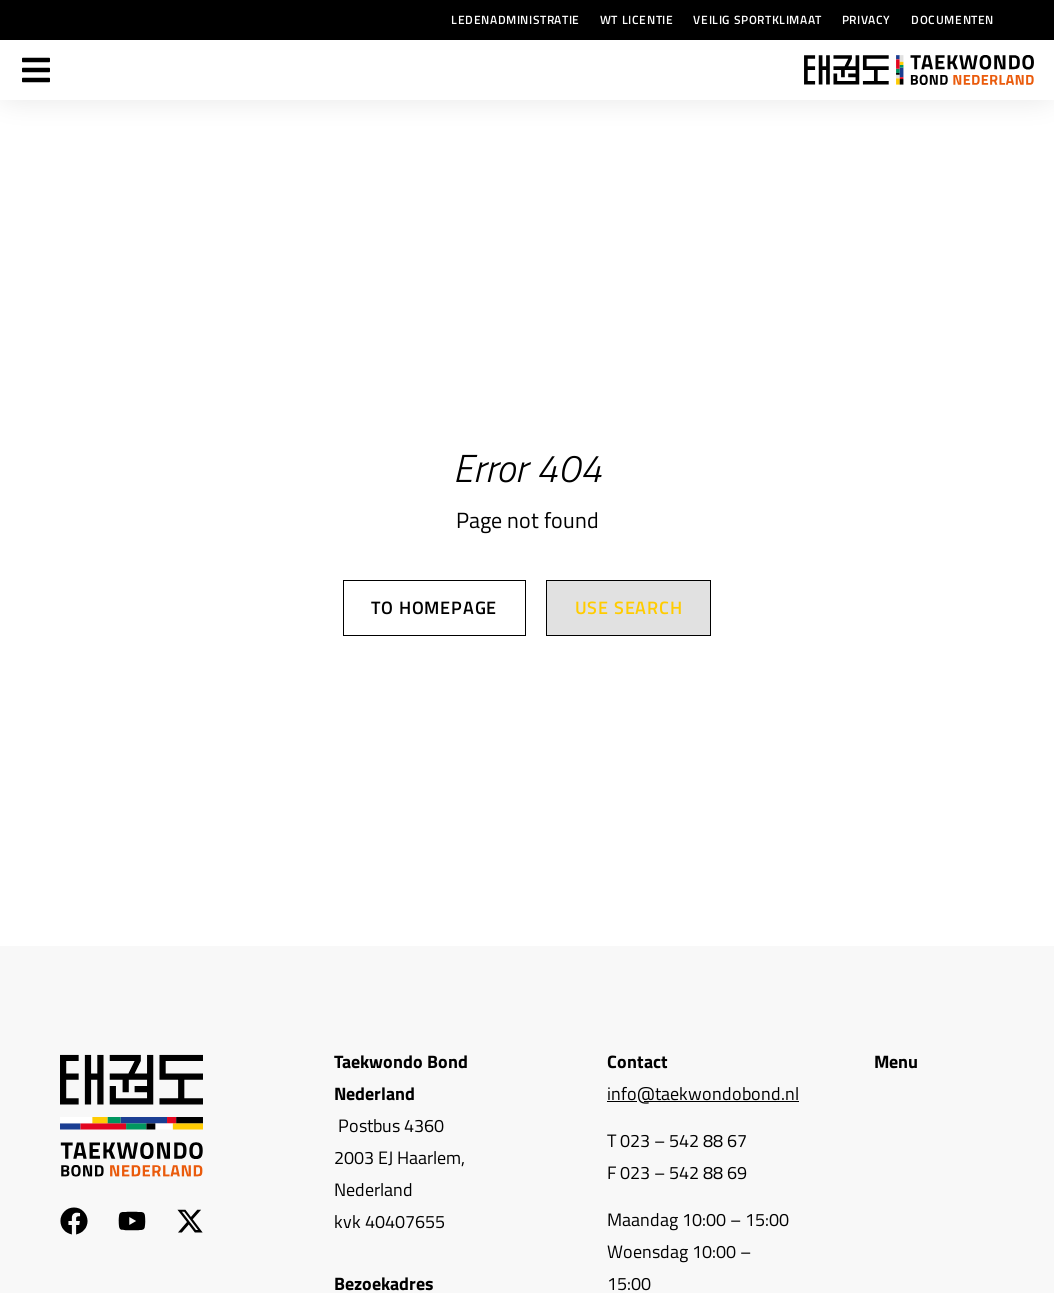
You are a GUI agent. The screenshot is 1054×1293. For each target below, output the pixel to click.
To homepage (434, 608)
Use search (629, 608)
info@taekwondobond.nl (703, 1093)
